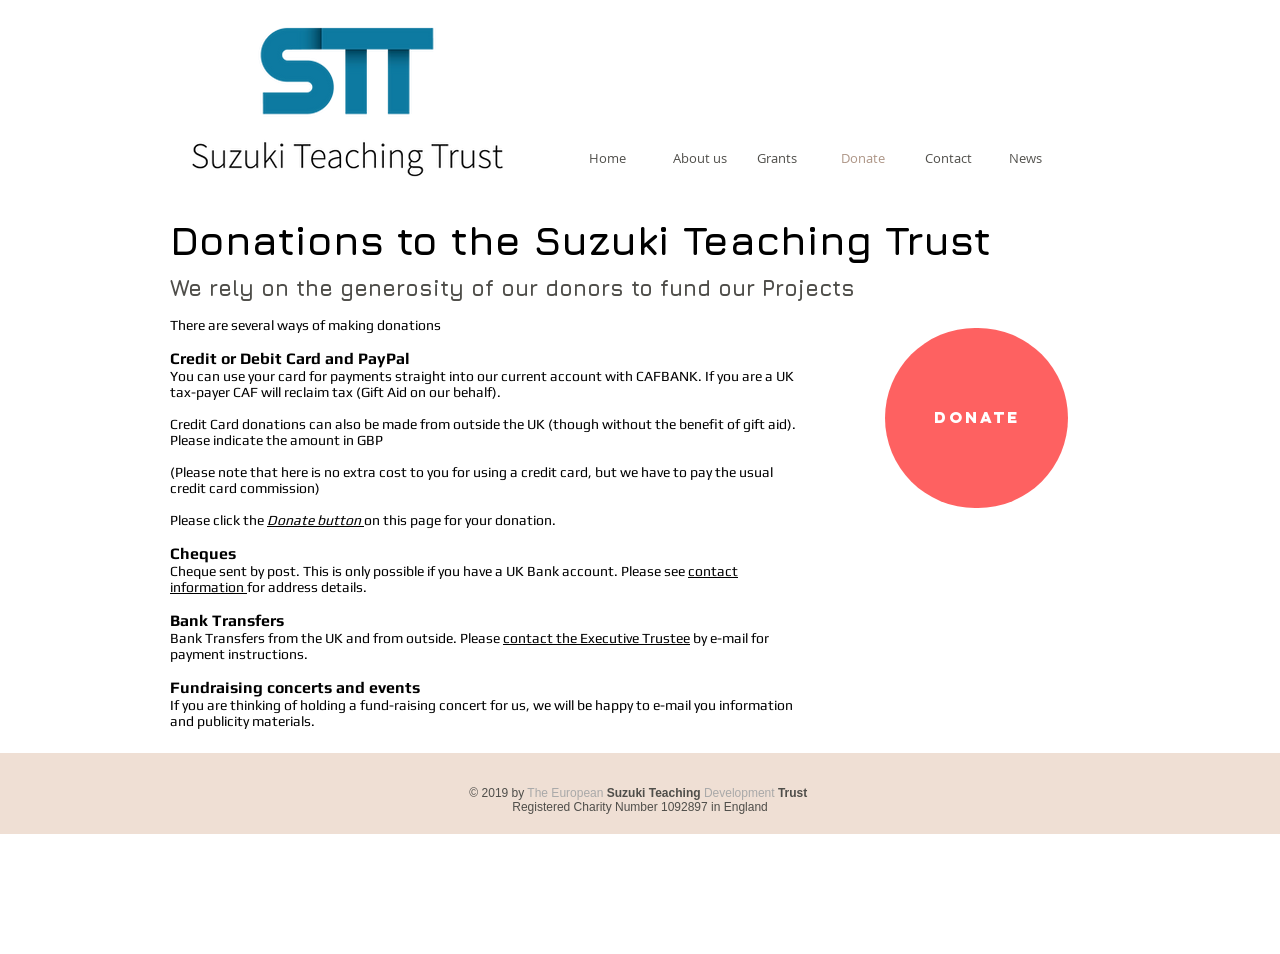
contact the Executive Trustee (596, 638)
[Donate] (976, 418)
